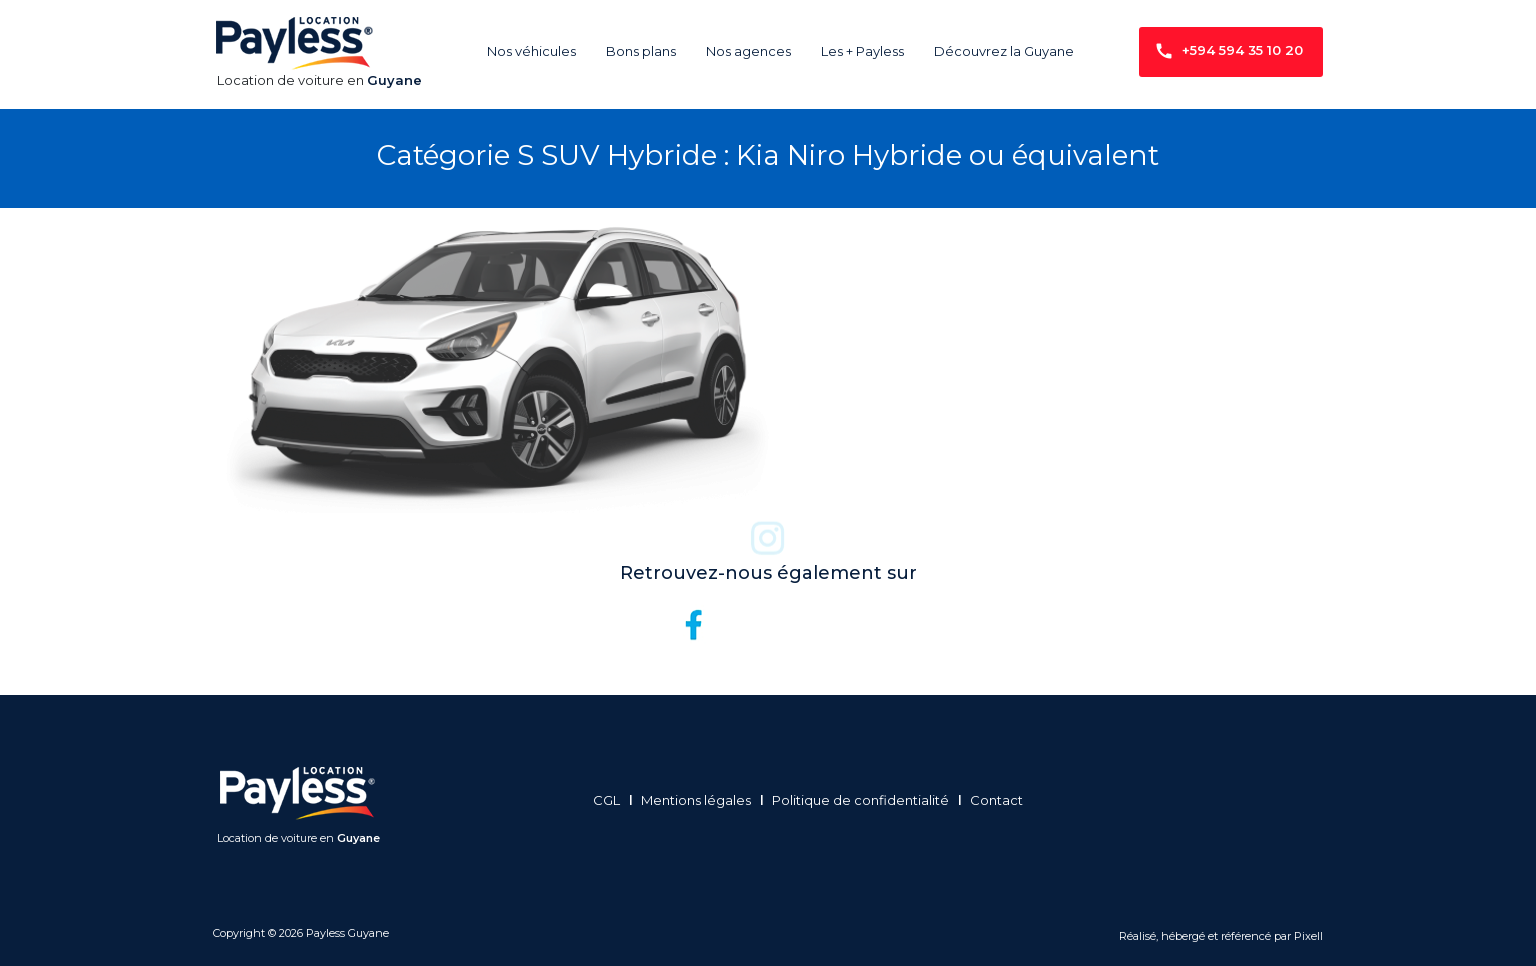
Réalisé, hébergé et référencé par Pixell (1221, 936)
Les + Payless (862, 51)
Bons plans (641, 51)
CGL (612, 800)
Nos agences (748, 51)
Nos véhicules (531, 51)
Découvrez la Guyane (1004, 51)
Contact (1001, 800)
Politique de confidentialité (865, 800)
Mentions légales (702, 800)
